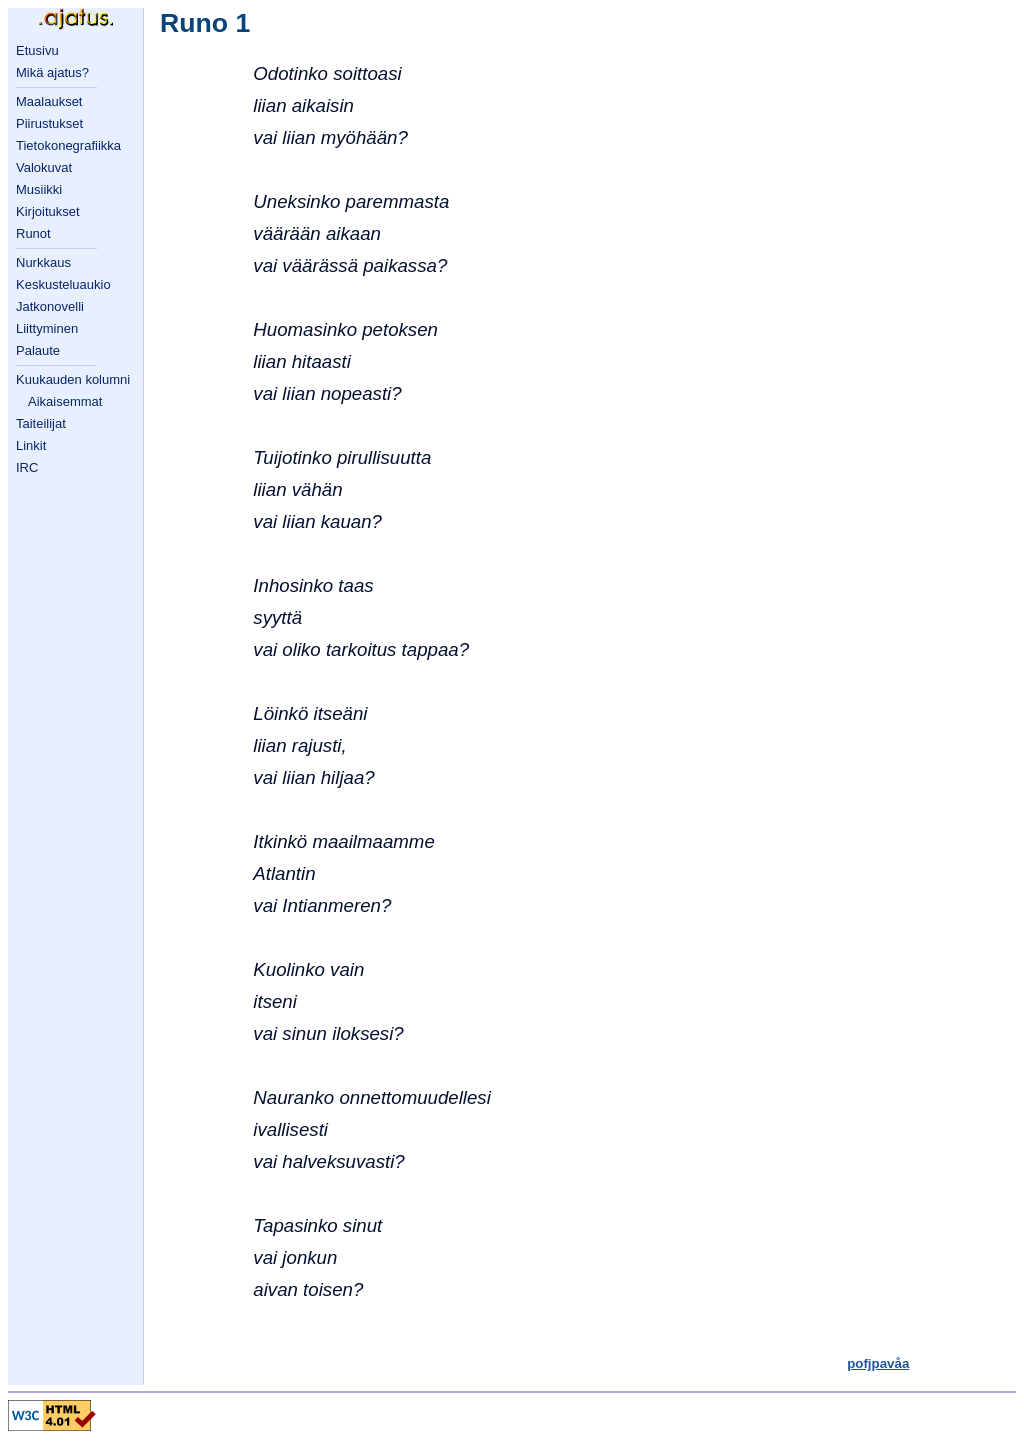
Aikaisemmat (65, 401)
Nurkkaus (43, 262)
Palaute (38, 350)
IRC (27, 467)
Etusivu (37, 50)
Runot (33, 233)
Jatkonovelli (50, 306)
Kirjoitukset (48, 211)
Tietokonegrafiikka (68, 145)
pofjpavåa (878, 1363)
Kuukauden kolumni (73, 379)
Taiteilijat (41, 423)
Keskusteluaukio (63, 284)
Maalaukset (49, 101)
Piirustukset (49, 123)
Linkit (31, 445)
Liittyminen (47, 328)
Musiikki (39, 189)
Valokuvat (44, 167)
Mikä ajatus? (52, 72)
